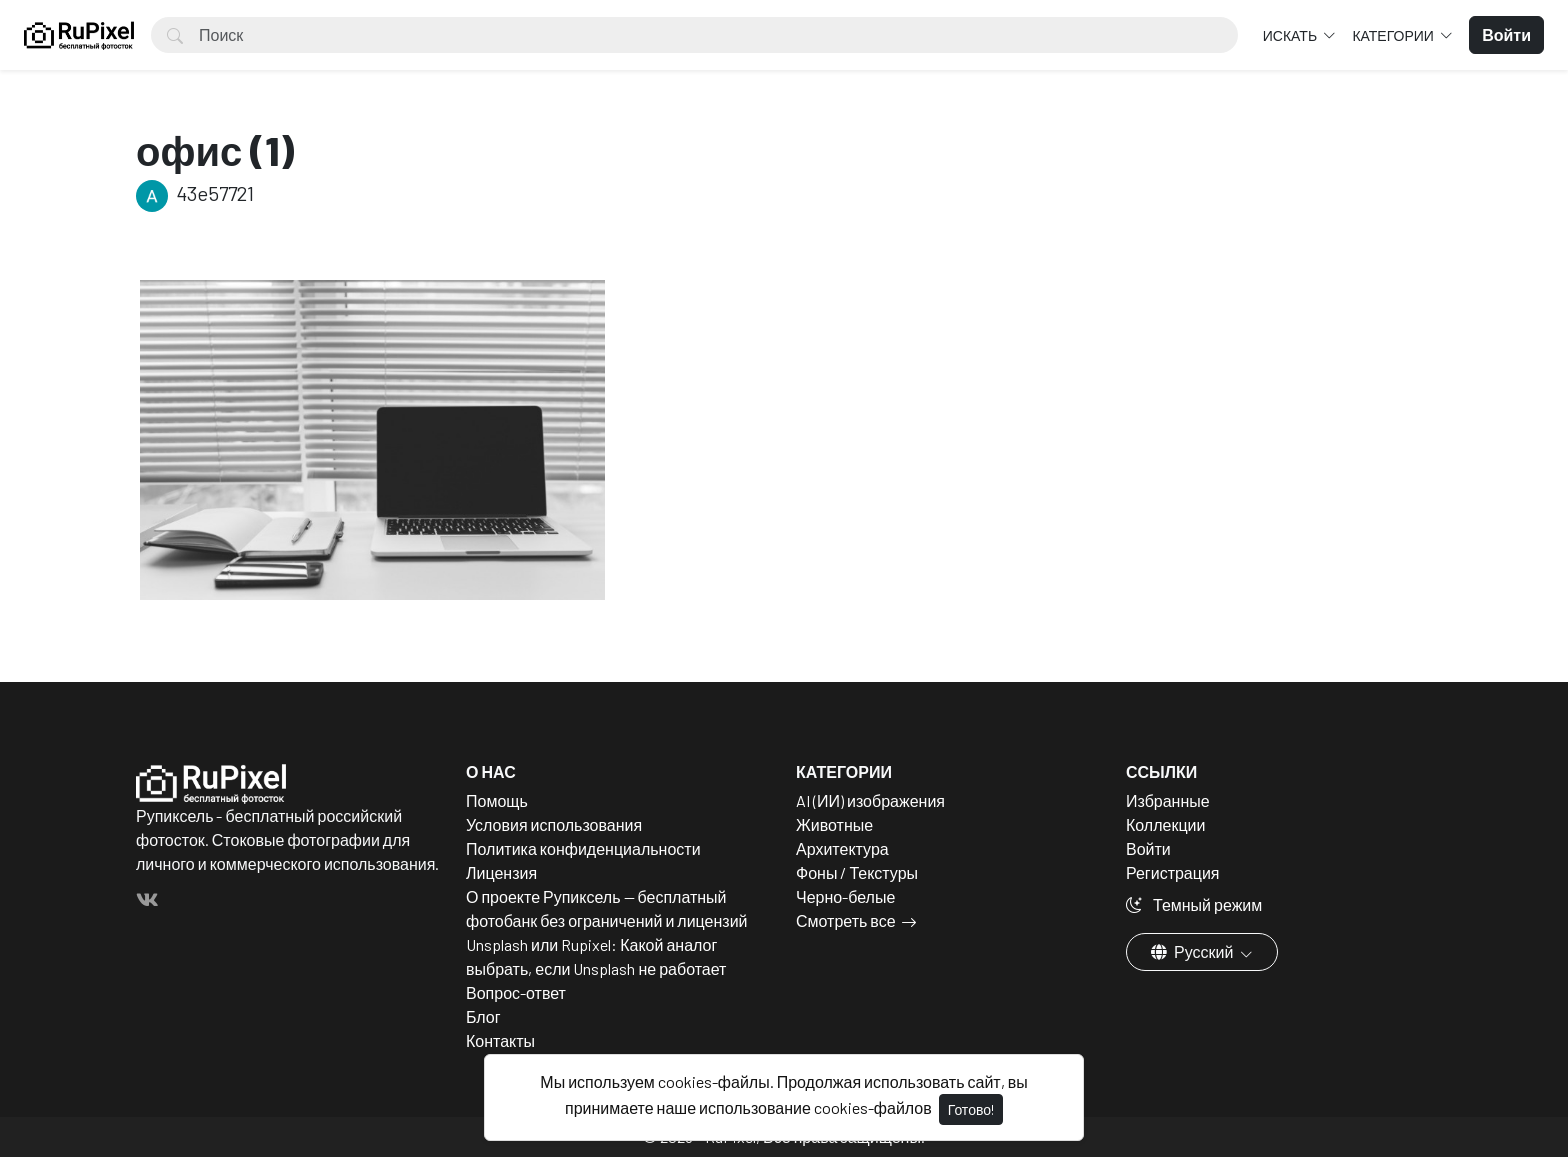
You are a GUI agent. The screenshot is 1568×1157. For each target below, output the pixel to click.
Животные (834, 824)
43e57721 (195, 193)
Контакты (500, 1040)
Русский (1193, 951)
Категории (1394, 35)
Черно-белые (845, 896)
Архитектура (842, 848)
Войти (1148, 848)
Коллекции (1165, 824)
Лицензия (501, 872)
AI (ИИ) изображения (870, 800)
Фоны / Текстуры (857, 872)
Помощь (497, 800)
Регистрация (1173, 872)
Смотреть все (846, 920)
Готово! (971, 1109)
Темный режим (1194, 904)
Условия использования (554, 824)
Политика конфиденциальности (583, 848)
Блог (483, 1016)
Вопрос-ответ (516, 992)
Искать (1291, 35)
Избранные (1168, 800)
